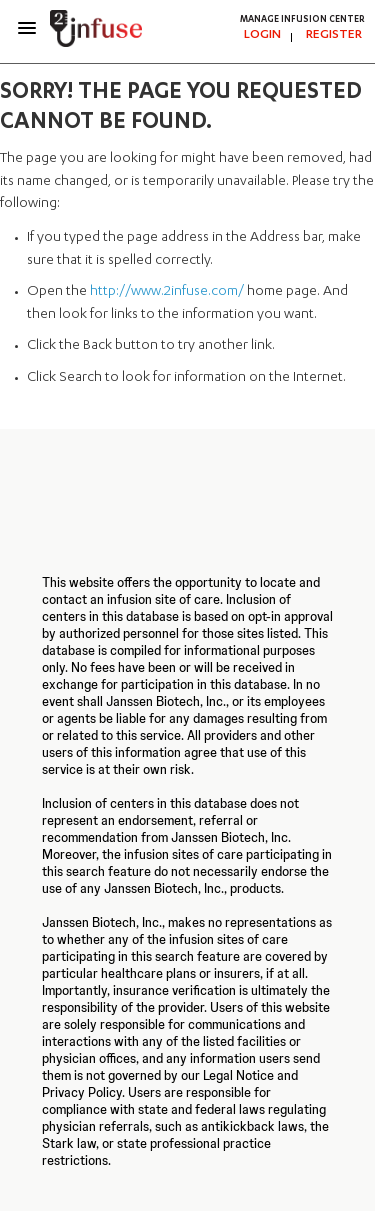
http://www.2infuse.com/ (167, 292)
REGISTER (334, 35)
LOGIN (262, 35)
